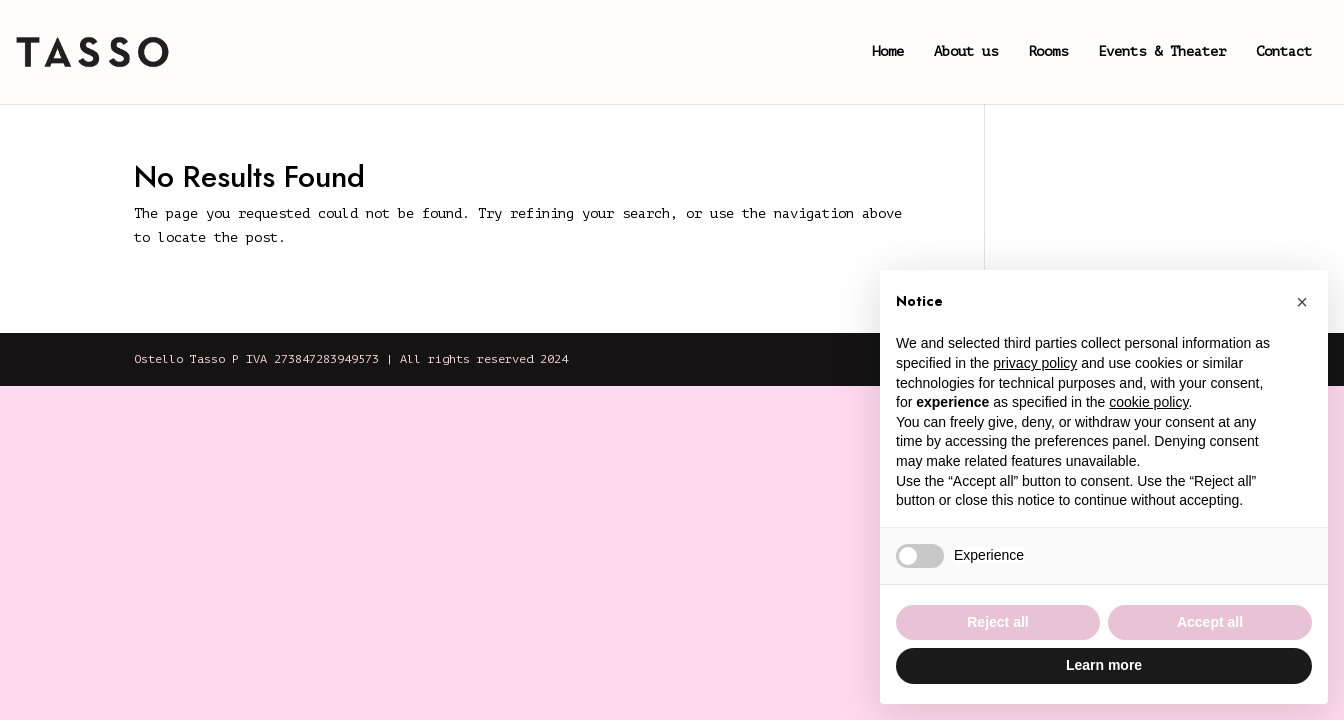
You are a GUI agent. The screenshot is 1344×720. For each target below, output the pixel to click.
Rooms (1048, 52)
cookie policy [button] (1148, 402)
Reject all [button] (997, 622)
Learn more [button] (1104, 665)
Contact (1284, 52)
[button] (1302, 302)
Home (888, 52)
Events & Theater (1162, 52)
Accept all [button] (1210, 622)
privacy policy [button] (1035, 363)
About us (966, 52)
